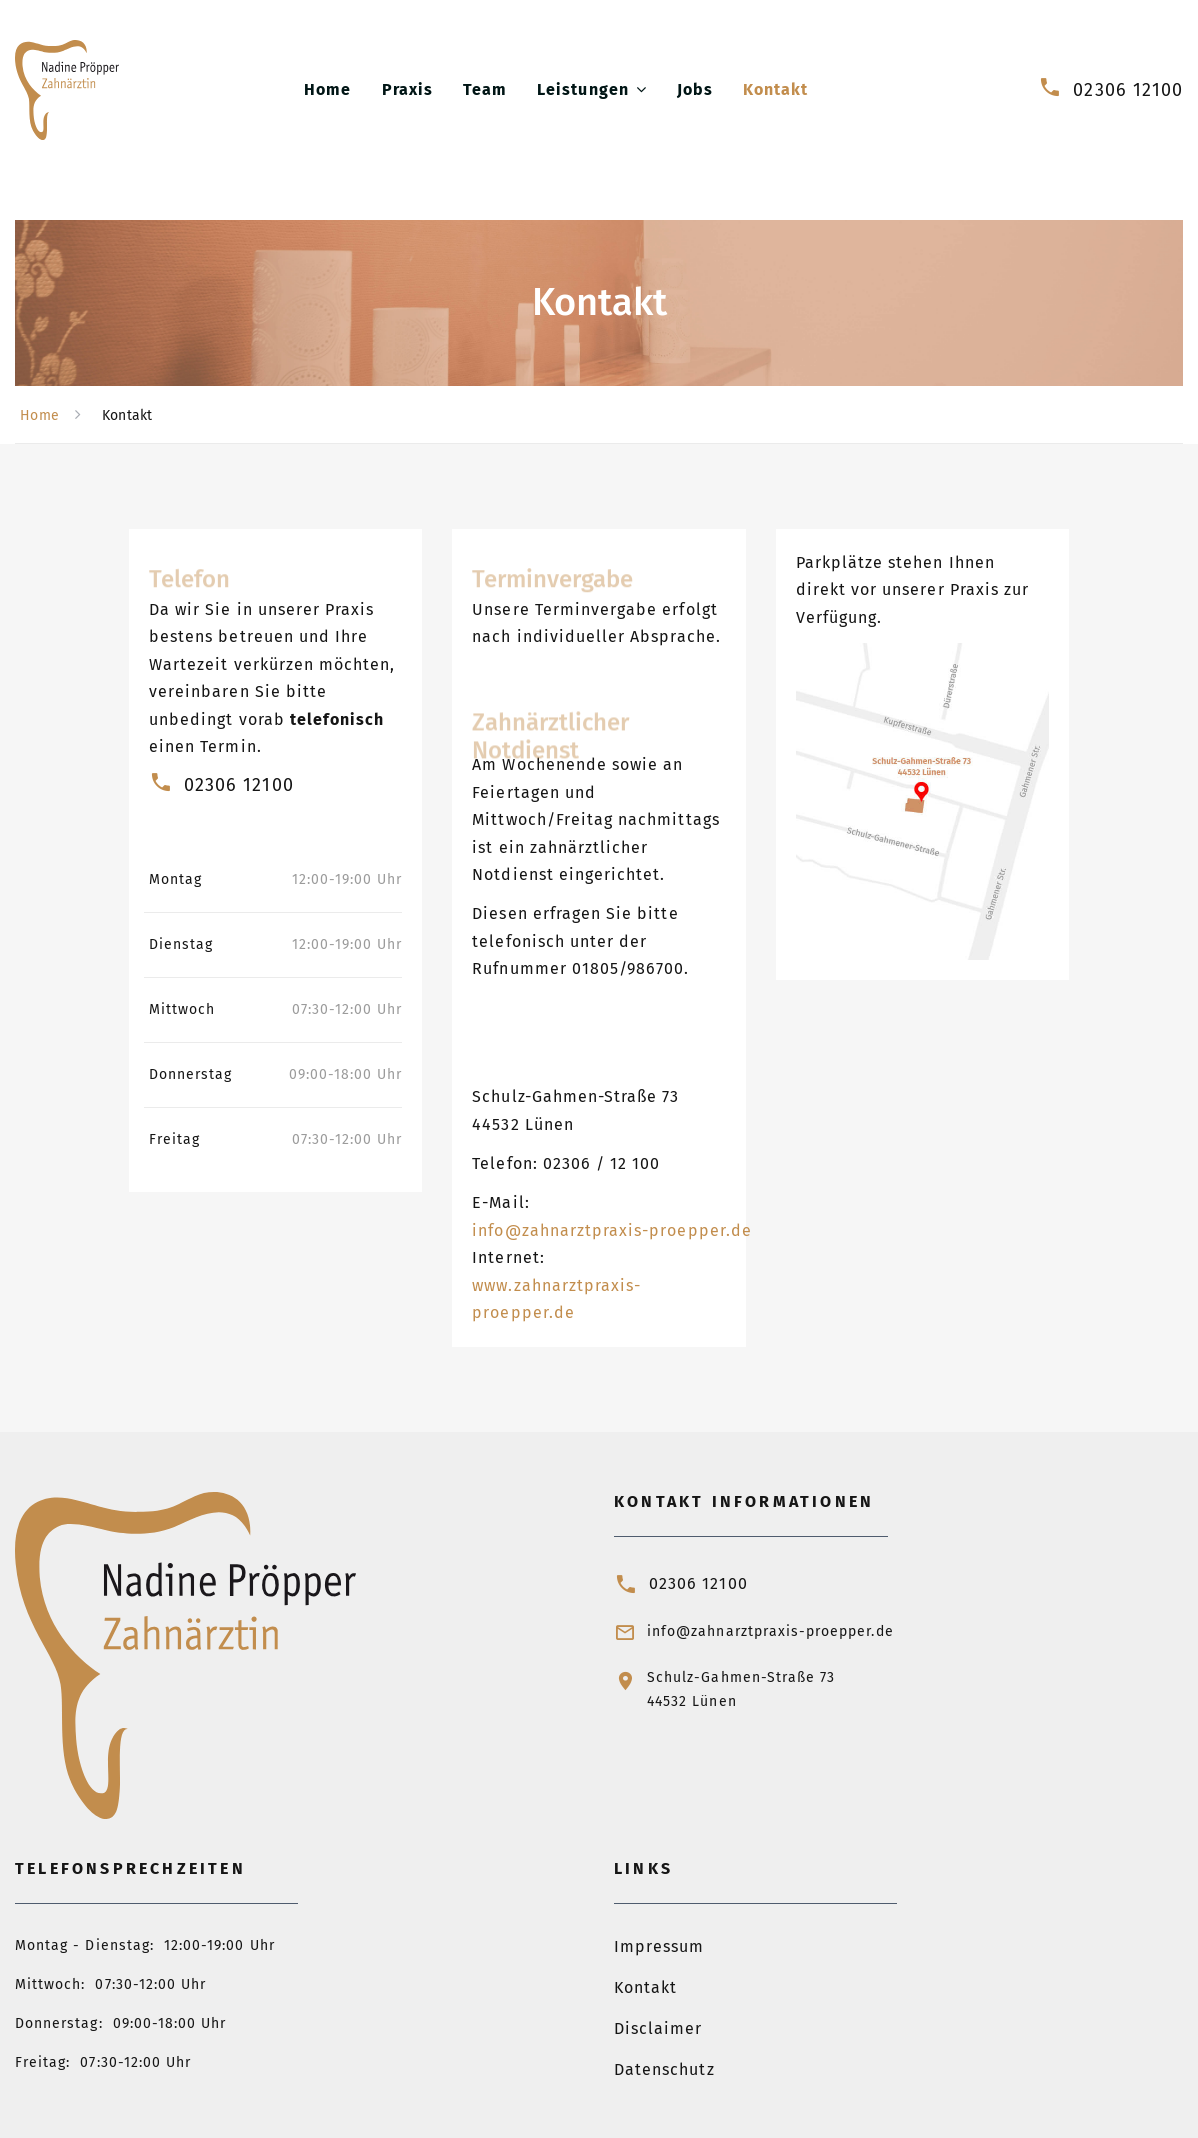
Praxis (407, 89)
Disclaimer (658, 2028)
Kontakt (775, 89)
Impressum (659, 1946)
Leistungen (583, 89)
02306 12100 (1128, 90)
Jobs (695, 89)
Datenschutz (664, 2069)
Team (485, 89)
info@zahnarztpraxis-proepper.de (612, 1230)
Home (327, 89)
